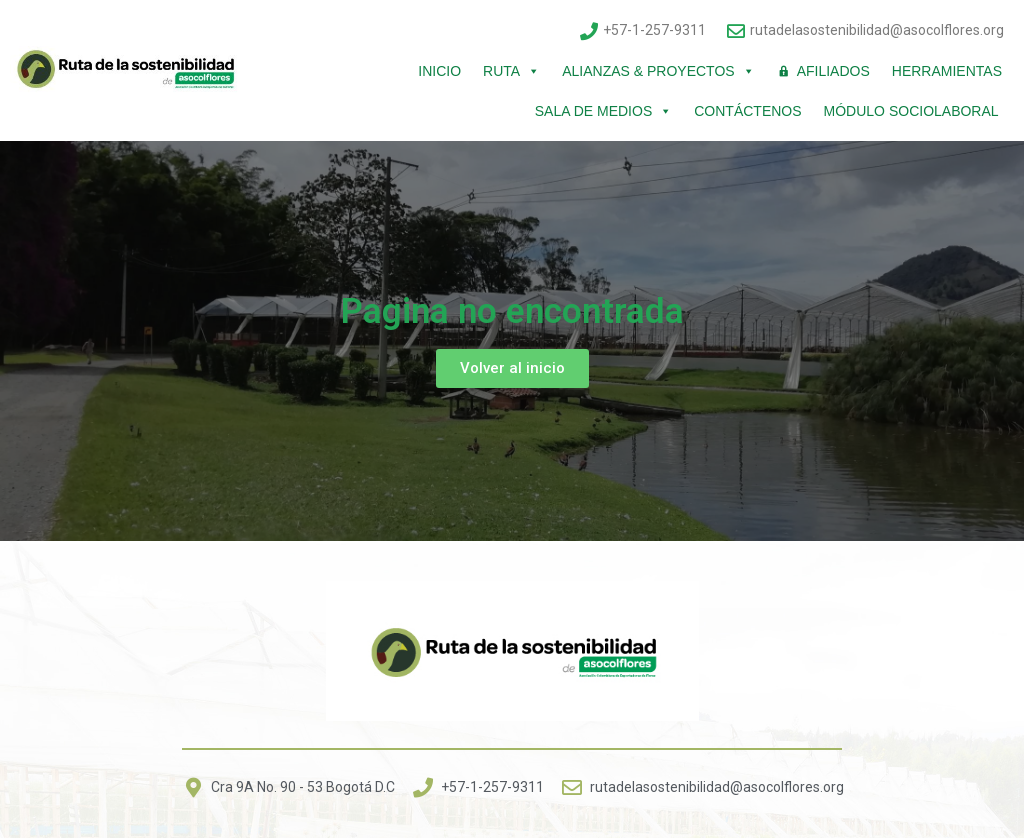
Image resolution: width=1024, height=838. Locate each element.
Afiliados (833, 71)
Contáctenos (747, 111)
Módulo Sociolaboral (913, 111)
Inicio (439, 71)
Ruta (511, 71)
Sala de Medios (603, 111)
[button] (512, 368)
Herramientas (947, 71)
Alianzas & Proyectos (658, 71)
